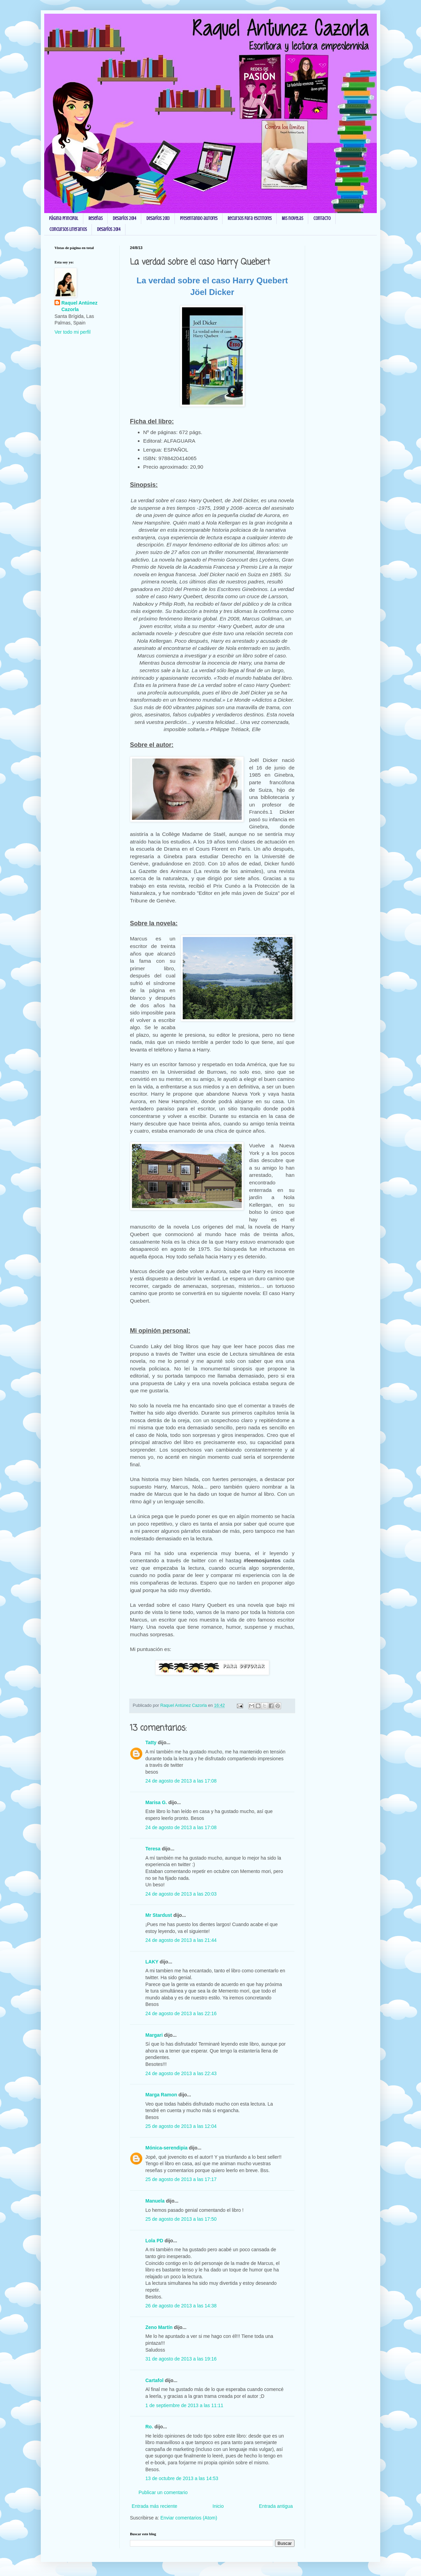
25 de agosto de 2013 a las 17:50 (181, 2219)
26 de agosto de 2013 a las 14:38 (181, 2305)
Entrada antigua (276, 2506)
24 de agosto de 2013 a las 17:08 (181, 1781)
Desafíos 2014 (124, 218)
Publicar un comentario (163, 2492)
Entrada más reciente (154, 2506)
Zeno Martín (158, 2327)
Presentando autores (198, 218)
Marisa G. (156, 1802)
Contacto (321, 218)
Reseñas (95, 218)
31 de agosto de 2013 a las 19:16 (181, 2359)
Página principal (63, 218)
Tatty (150, 1742)
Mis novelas (292, 218)
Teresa (152, 1848)
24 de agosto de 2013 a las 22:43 (181, 2073)
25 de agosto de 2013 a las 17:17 (181, 2179)
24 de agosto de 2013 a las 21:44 (181, 1940)
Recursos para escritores (250, 218)
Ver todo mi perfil (73, 332)
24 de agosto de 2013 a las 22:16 (181, 2013)
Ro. (149, 2426)
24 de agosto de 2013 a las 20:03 (181, 1894)
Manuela (155, 2201)
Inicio (218, 2506)
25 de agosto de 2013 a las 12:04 (181, 2126)
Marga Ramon (161, 2094)
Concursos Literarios (68, 229)
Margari (154, 2035)
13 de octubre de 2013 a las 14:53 (181, 2478)
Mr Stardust (158, 1915)
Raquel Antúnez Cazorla (79, 306)
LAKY (151, 1961)
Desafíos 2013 (158, 218)
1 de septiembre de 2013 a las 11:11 (184, 2405)
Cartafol (154, 2380)
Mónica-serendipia (166, 2147)
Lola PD (154, 2240)
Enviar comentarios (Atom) (188, 2517)
